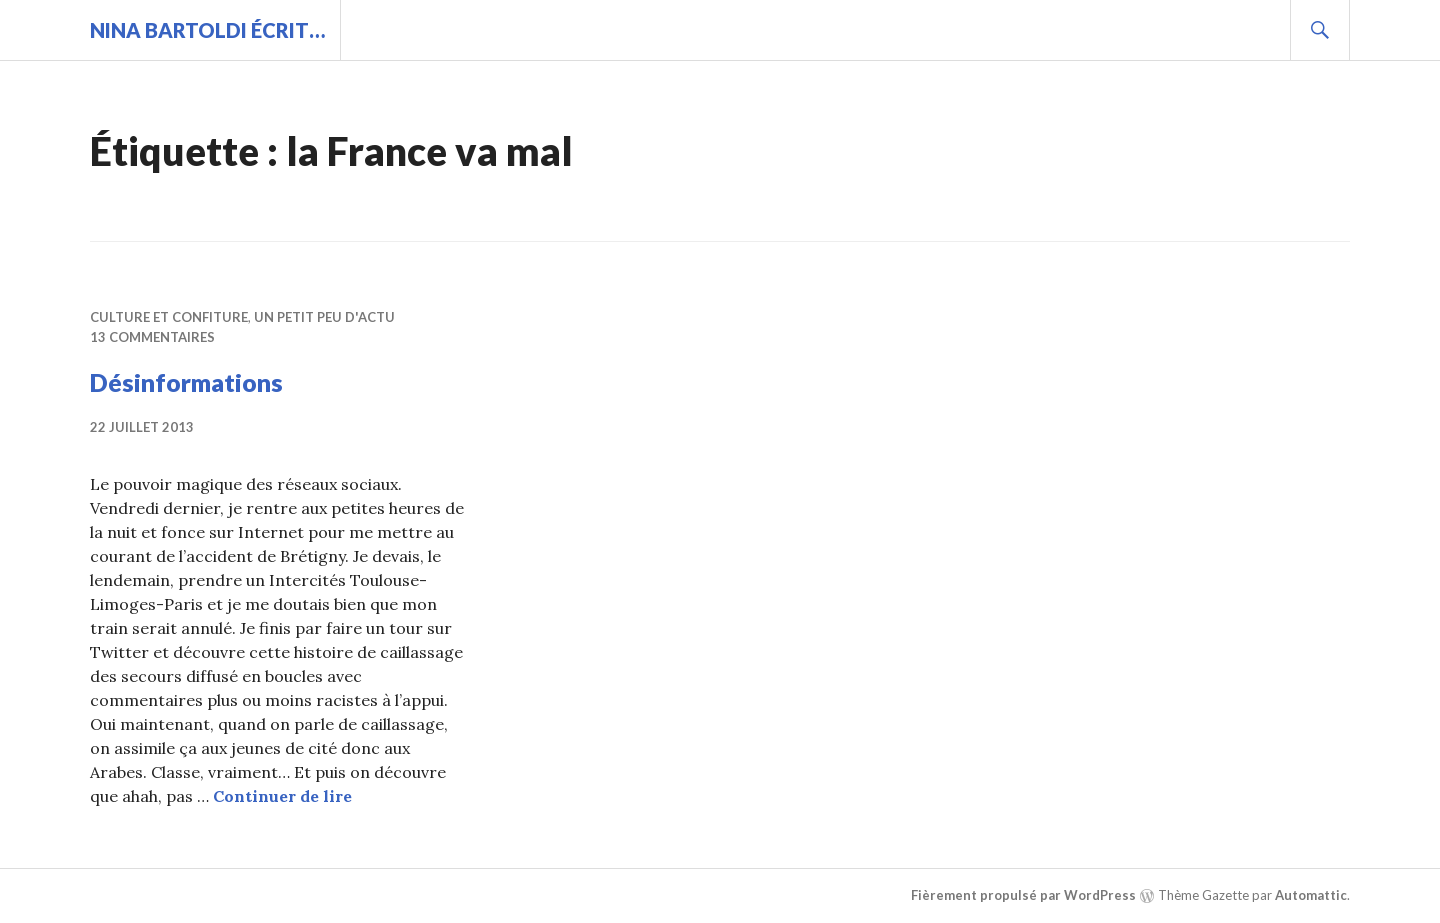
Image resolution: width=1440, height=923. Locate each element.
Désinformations (186, 382)
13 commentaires (152, 337)
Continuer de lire (282, 796)
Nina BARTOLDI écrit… (207, 30)
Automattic (1311, 895)
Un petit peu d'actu (324, 317)
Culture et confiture (169, 317)
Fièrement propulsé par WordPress (1023, 895)
